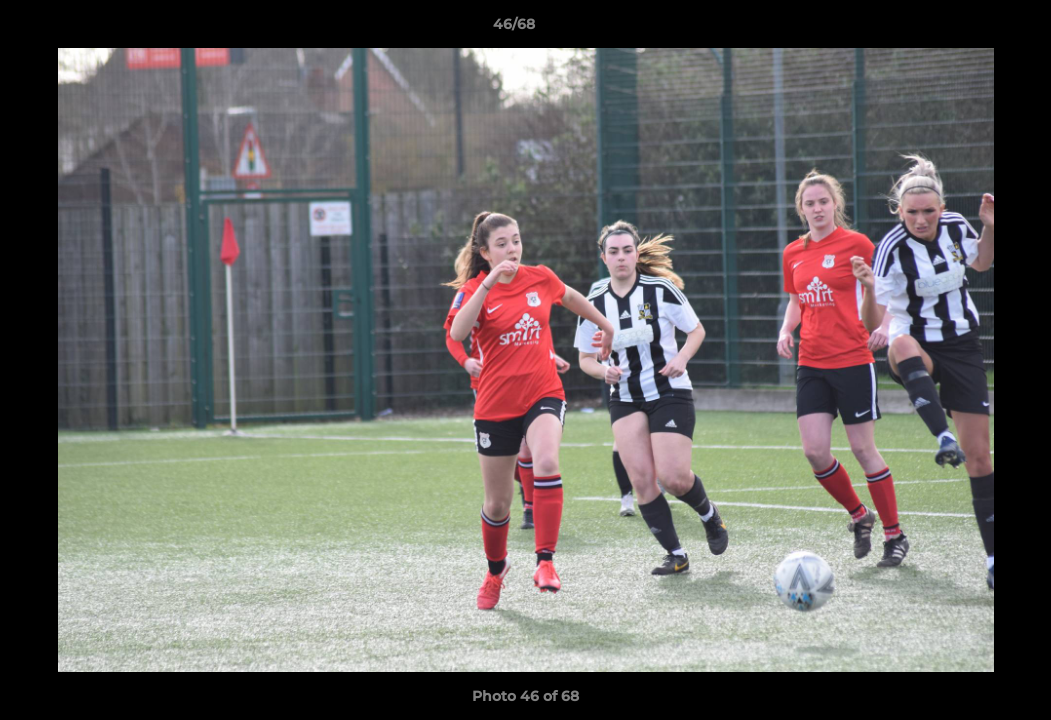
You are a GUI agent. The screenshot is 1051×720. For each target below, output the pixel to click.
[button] (967, 29)
